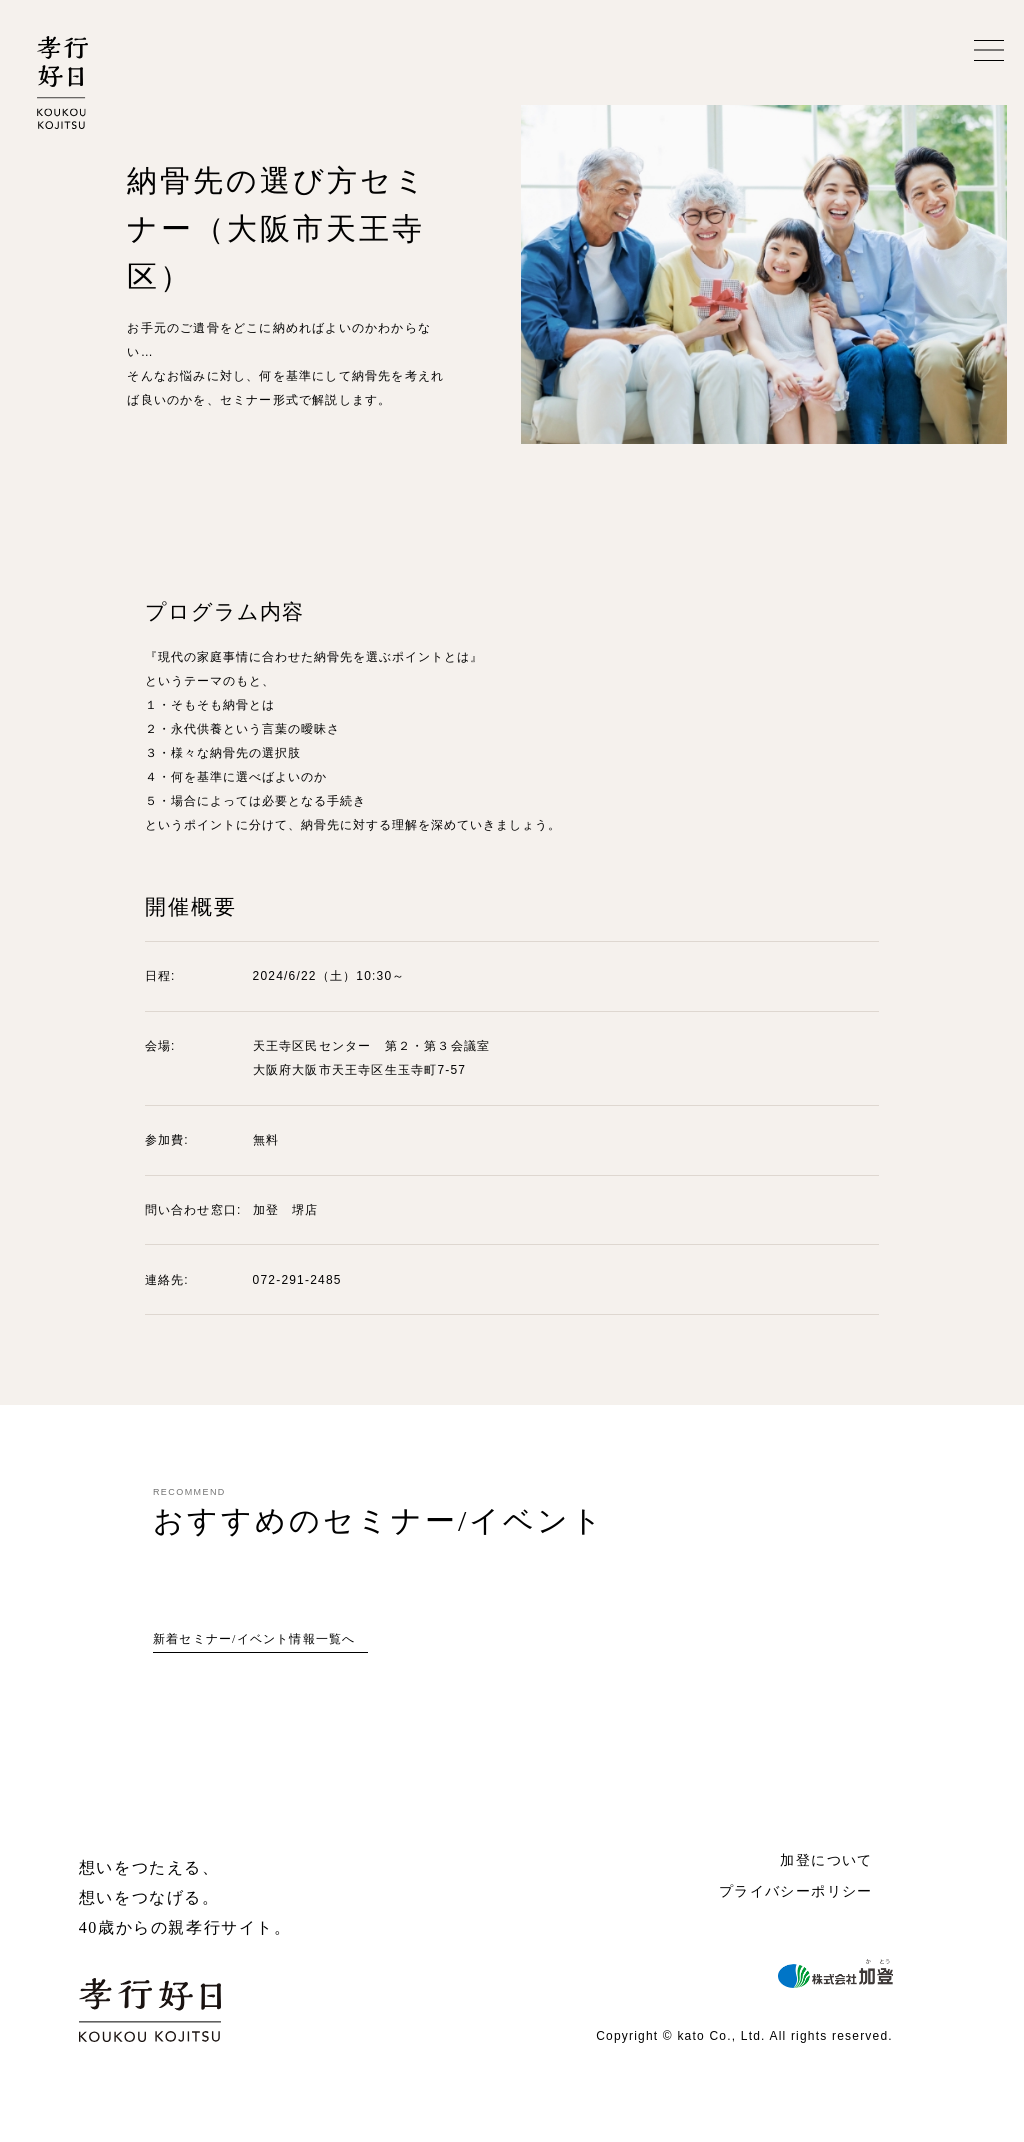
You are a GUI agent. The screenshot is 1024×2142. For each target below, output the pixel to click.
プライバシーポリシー (796, 1891)
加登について (826, 1860)
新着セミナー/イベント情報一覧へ (254, 1638)
